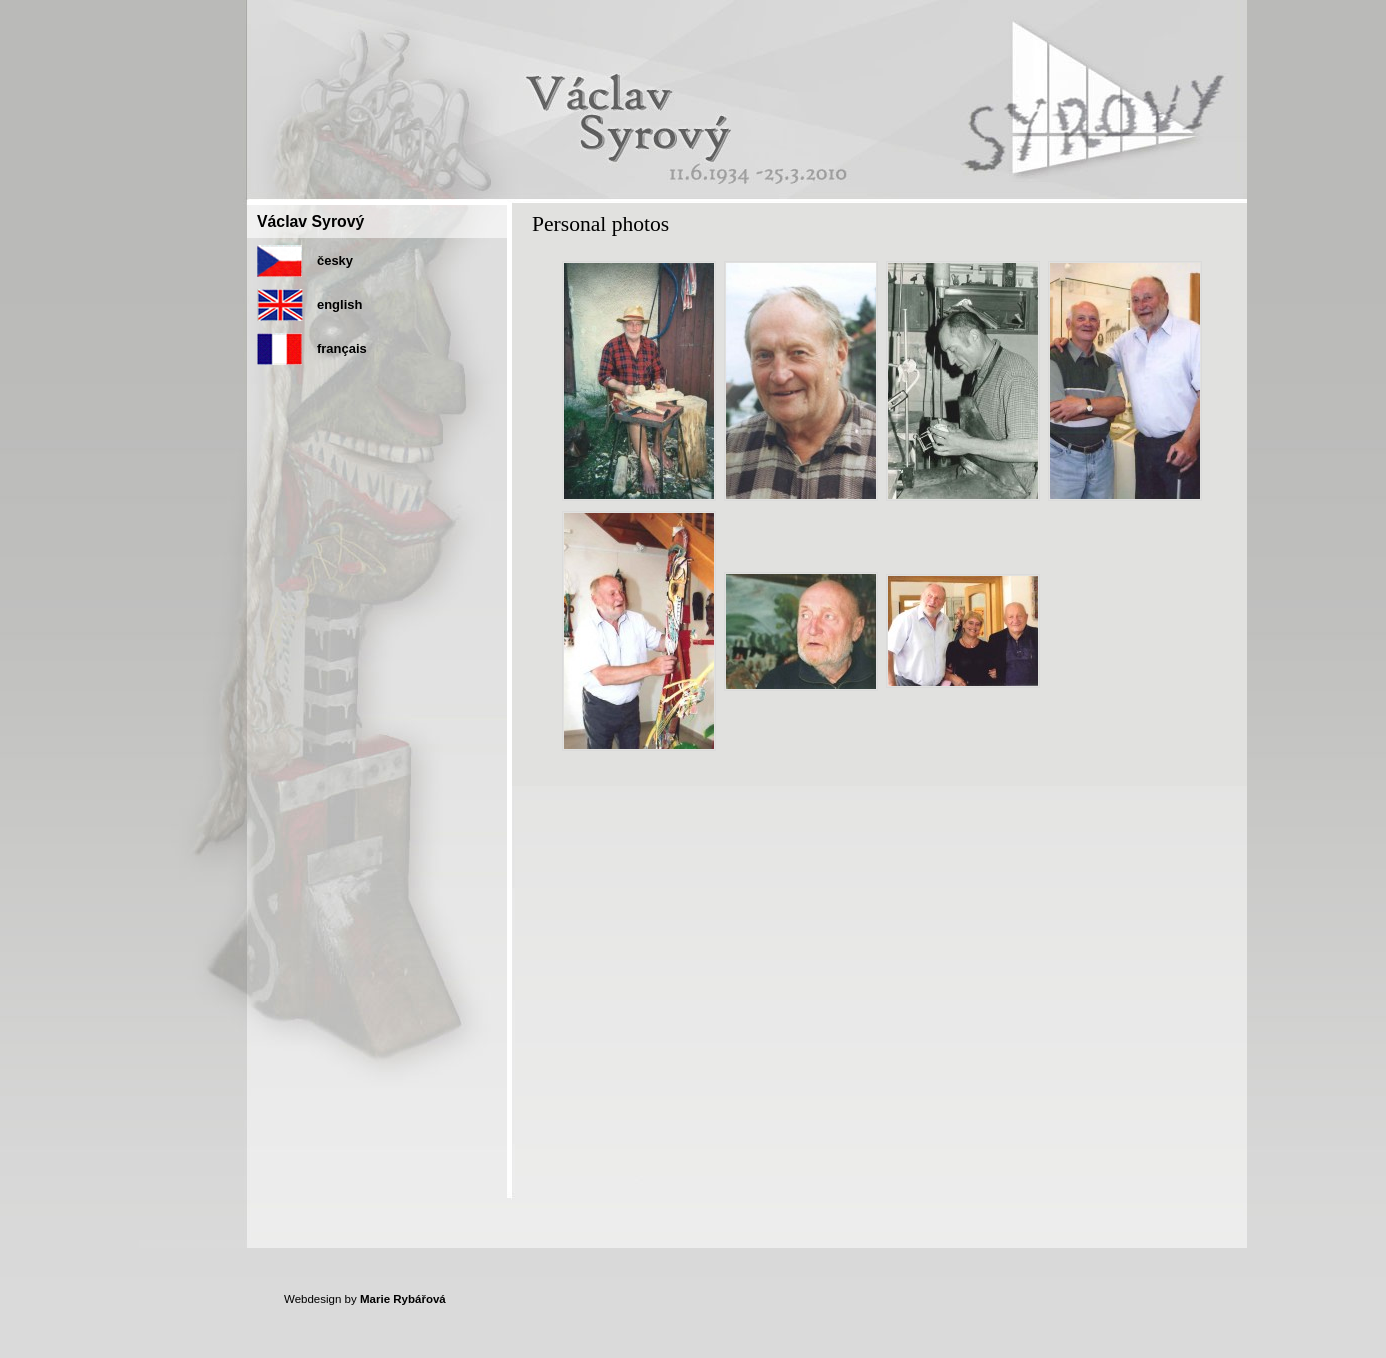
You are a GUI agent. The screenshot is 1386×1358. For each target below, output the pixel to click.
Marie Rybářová (403, 1299)
